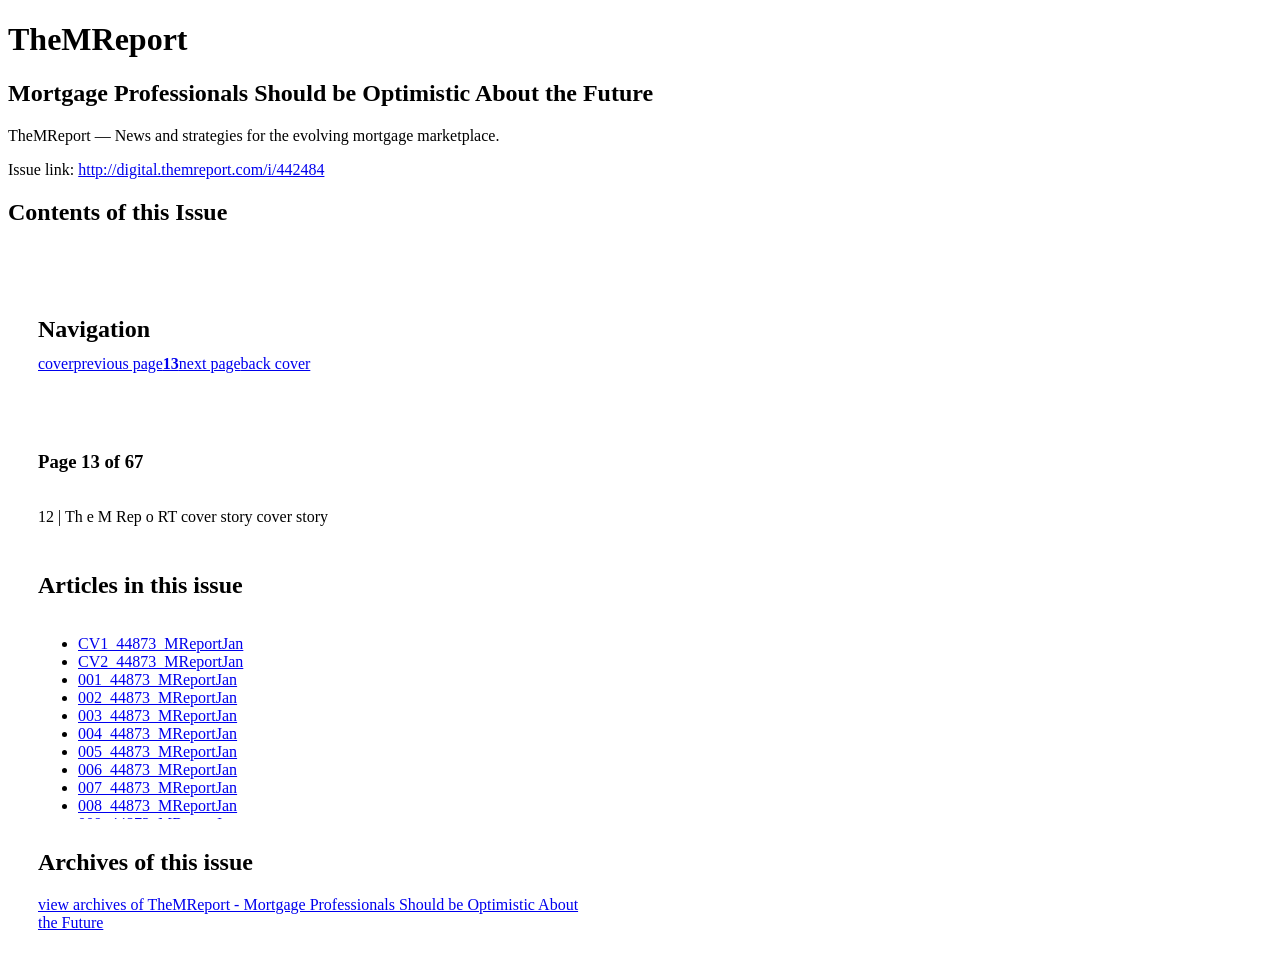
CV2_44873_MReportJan (160, 661)
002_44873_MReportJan (157, 697)
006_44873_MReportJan (157, 769)
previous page (118, 363)
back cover (276, 363)
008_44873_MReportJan (157, 805)
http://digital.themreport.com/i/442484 (201, 169)
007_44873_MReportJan (157, 787)
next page (210, 363)
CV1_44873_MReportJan (160, 643)
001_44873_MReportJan (157, 679)
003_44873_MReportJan (157, 715)
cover (56, 363)
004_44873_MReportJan (157, 733)
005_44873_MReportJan (157, 751)
